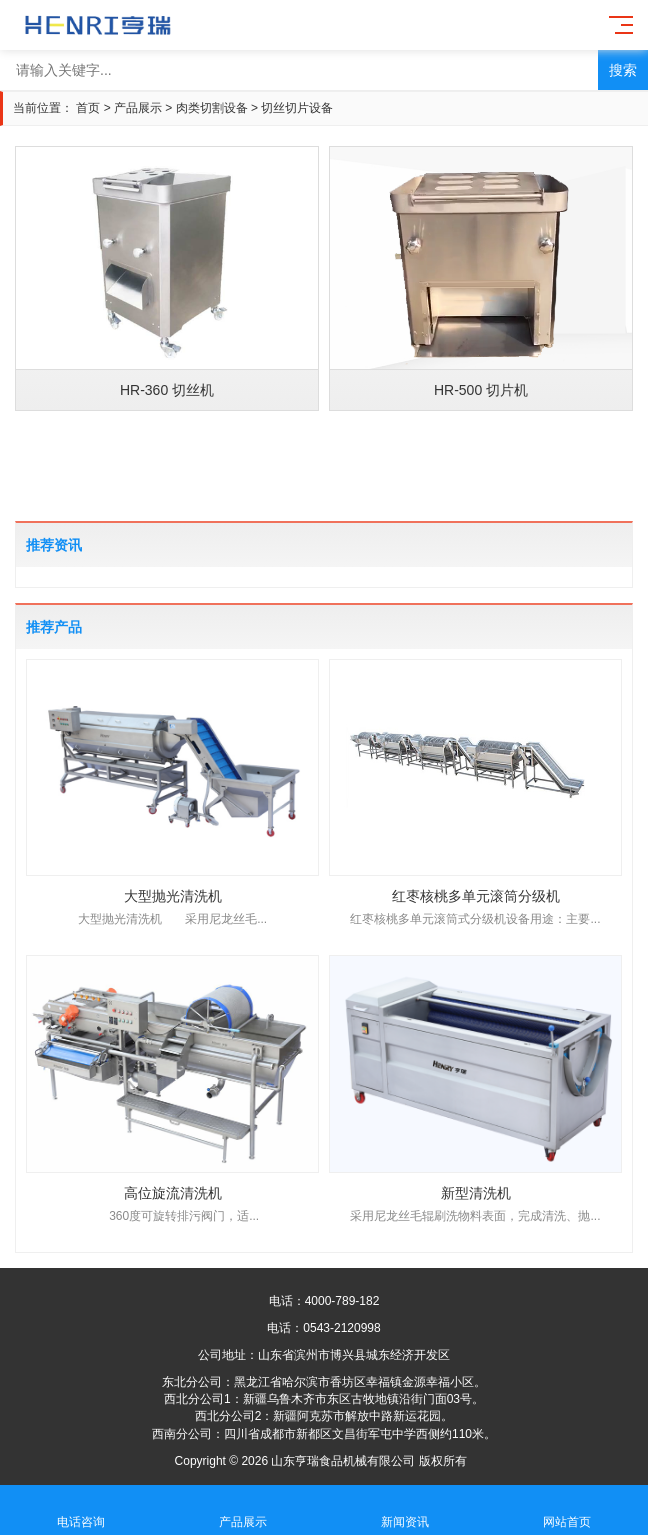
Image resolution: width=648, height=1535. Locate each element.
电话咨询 (81, 1510)
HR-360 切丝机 (167, 390)
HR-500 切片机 (481, 390)
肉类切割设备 (212, 108)
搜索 (623, 70)
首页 (88, 108)
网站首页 (567, 1510)
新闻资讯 (405, 1510)
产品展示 (138, 108)
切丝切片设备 (297, 108)
